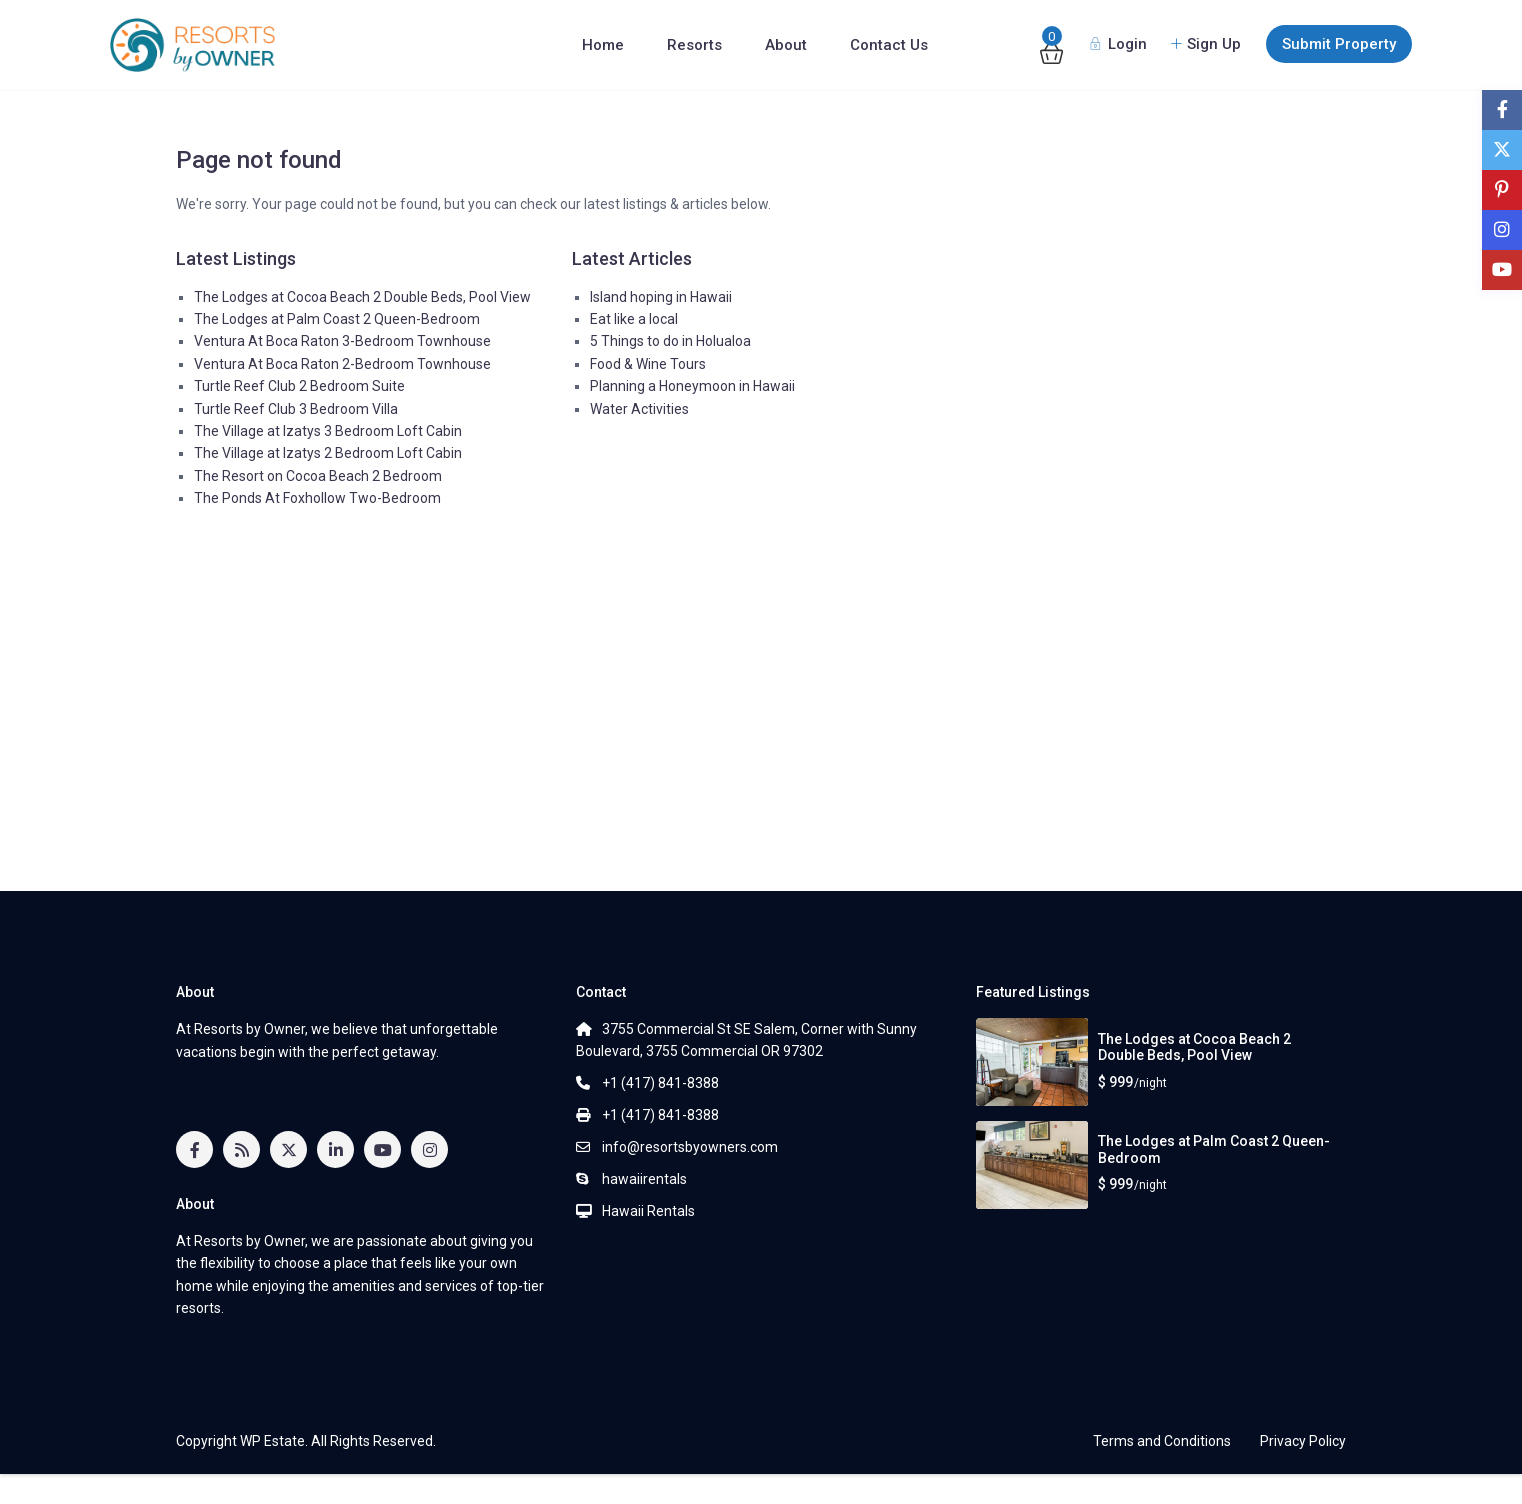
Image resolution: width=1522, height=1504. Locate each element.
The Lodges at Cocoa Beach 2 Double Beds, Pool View (362, 297)
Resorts (694, 45)
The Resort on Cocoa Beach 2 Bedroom (318, 476)
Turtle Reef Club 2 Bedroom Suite (299, 386)
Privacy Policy (1303, 1441)
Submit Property (1339, 44)
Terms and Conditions (1162, 1441)
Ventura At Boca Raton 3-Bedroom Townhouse (342, 341)
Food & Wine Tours (648, 364)
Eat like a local (634, 319)
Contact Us (889, 45)
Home (603, 45)
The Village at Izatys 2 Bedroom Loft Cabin (328, 453)
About (786, 45)
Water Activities (639, 409)
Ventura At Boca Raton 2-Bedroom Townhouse (342, 364)
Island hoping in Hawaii (661, 297)
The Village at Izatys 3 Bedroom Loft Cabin (328, 431)
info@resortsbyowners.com (690, 1147)
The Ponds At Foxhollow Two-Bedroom (317, 498)
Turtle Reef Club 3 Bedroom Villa (296, 409)
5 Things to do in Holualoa (670, 341)
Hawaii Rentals (648, 1211)
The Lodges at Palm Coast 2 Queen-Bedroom (337, 319)
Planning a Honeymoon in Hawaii (692, 386)
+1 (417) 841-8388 (660, 1083)
